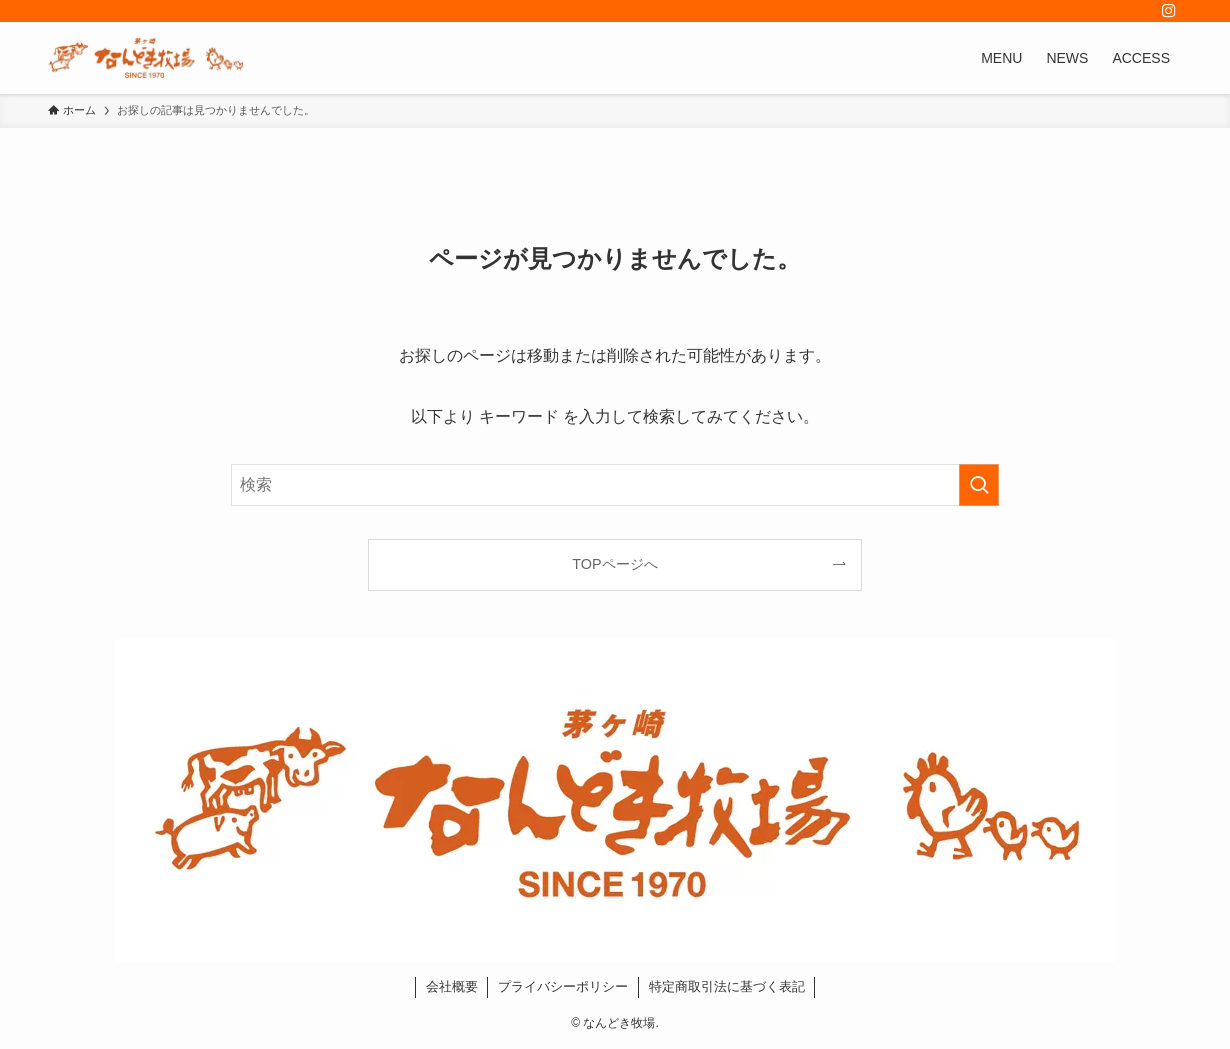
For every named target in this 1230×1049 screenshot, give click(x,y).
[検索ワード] (615, 485)
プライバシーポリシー (563, 986)
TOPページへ (614, 564)
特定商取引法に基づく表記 (727, 986)
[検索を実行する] (979, 485)
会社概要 (452, 986)
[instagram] (1169, 11)
